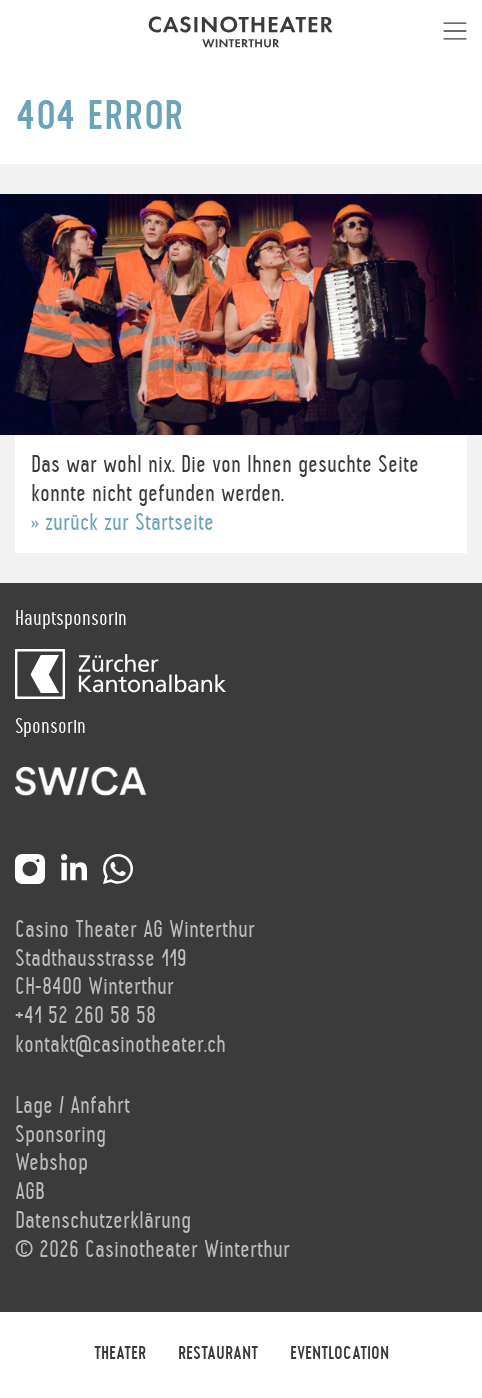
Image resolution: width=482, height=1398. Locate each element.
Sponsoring (60, 1135)
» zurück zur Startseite (122, 523)
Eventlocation (339, 1354)
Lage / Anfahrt (72, 1106)
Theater (120, 1354)
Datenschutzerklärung (103, 1221)
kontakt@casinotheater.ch (120, 1045)
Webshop (51, 1163)
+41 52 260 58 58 (85, 1016)
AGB (30, 1192)
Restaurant (218, 1354)
